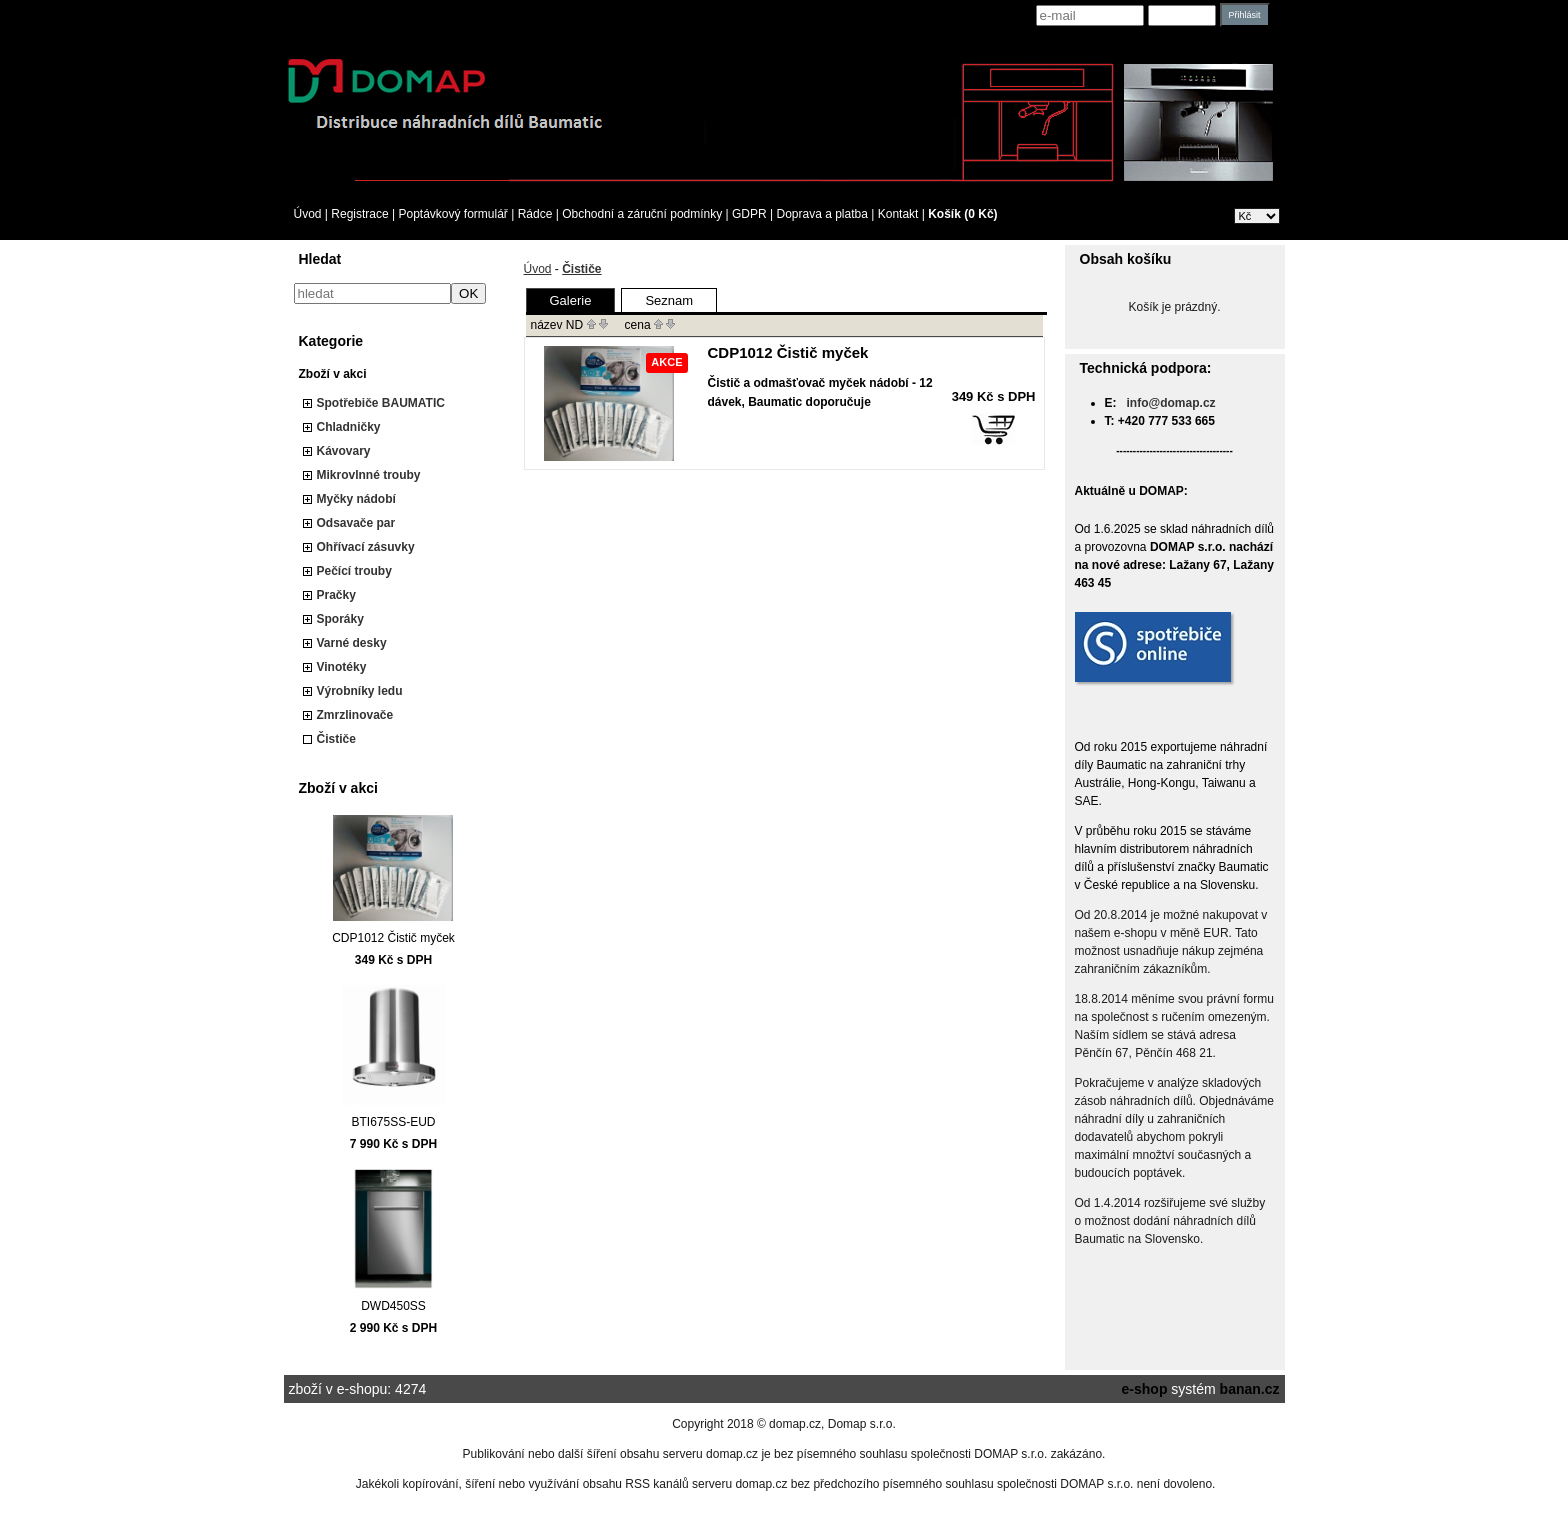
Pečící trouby (354, 571)
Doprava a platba (822, 214)
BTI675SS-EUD (393, 1122)
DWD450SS (393, 1306)
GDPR (749, 214)
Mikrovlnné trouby (369, 475)
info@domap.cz (1171, 403)
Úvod (308, 214)
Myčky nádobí (356, 499)
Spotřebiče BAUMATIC (381, 403)
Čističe (336, 739)
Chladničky (349, 427)
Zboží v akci (333, 374)
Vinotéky (342, 667)
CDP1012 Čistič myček (393, 938)
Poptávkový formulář (452, 214)
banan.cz (1250, 1389)
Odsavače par (356, 523)
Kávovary (344, 451)
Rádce (535, 214)
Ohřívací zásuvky (366, 547)
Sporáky (340, 619)
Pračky (336, 595)
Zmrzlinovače (355, 715)
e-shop (1145, 1389)
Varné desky (352, 643)
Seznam (669, 300)
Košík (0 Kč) (962, 214)
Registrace (359, 214)
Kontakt (898, 214)
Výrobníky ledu (360, 691)
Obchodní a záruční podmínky (642, 214)
